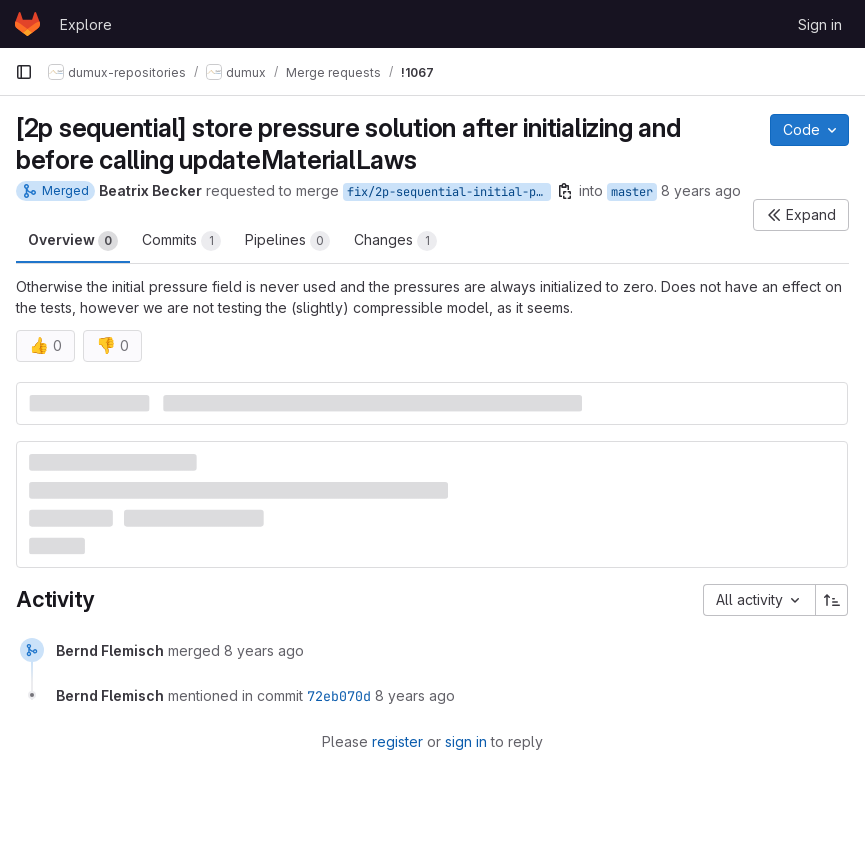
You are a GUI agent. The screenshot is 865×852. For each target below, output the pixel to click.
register (397, 741)
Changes (395, 241)
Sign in (820, 24)
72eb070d (339, 696)
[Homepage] (27, 24)
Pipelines (287, 241)
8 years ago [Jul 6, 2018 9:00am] (701, 190)
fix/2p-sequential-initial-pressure (449, 192)
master (632, 192)
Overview (73, 241)
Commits (181, 241)
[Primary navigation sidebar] (24, 72)
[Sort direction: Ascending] (832, 600)
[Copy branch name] (565, 191)
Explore (86, 24)
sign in (466, 741)
